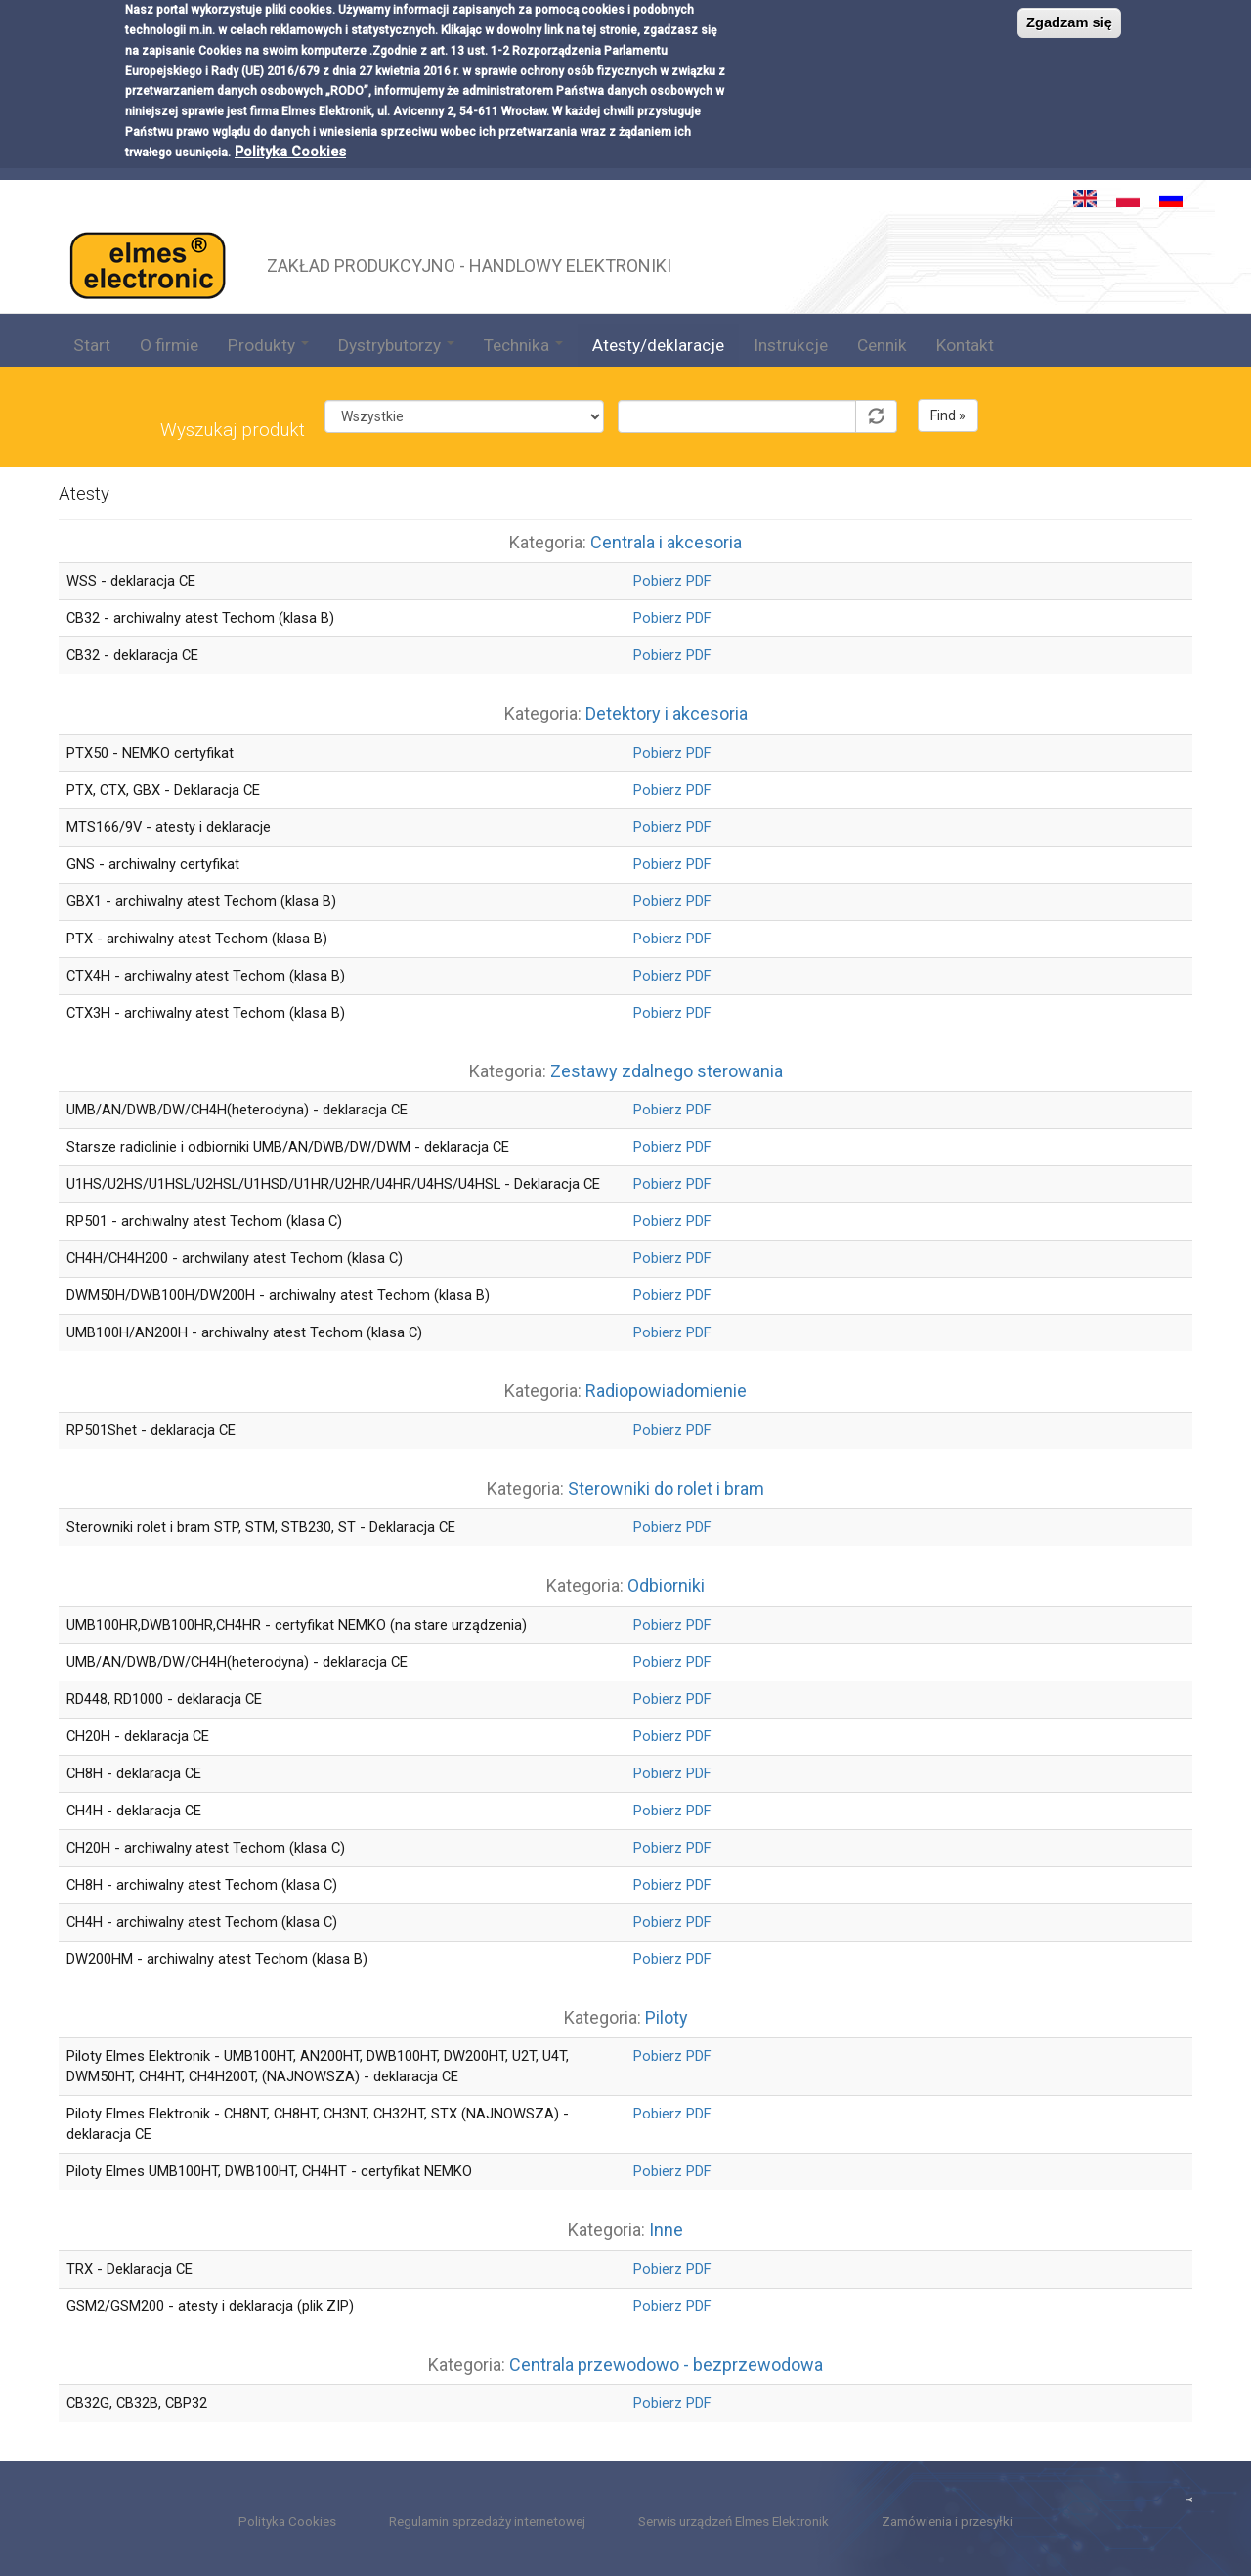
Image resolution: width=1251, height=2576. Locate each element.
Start (91, 345)
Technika (523, 345)
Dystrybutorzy (396, 345)
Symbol (757, 384)
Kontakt (965, 345)
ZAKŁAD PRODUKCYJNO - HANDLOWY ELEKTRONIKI (469, 263)
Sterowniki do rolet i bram (666, 1488)
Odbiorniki (666, 1585)
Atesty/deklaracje (658, 345)
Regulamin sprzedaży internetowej (487, 2521)
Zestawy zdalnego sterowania (666, 1071)
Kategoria (463, 384)
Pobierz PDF (672, 580)
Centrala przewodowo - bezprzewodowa (666, 2364)
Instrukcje (791, 345)
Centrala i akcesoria (666, 542)
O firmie (169, 345)
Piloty (666, 2017)
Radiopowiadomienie (666, 1390)
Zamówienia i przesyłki (947, 2521)
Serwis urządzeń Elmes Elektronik (733, 2521)
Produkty (268, 345)
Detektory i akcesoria (666, 713)
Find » (948, 415)
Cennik (882, 345)
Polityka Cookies (290, 87)
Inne (666, 2229)
